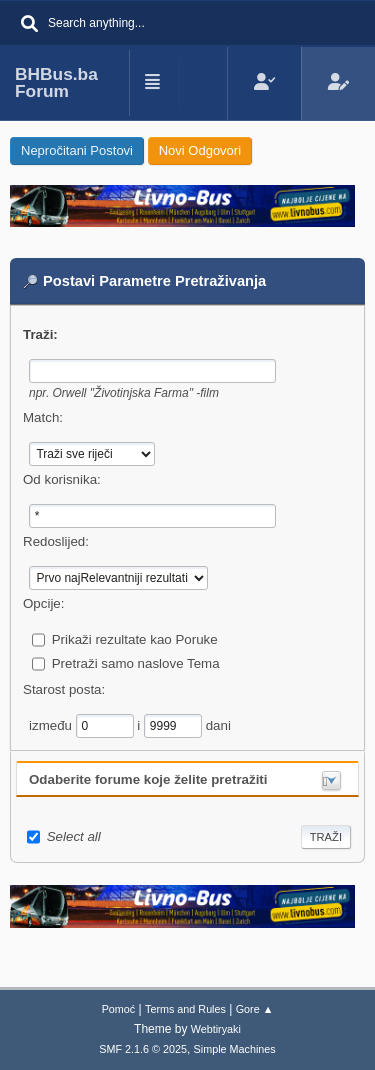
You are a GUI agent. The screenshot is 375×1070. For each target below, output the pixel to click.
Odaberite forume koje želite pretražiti (148, 779)
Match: (43, 417)
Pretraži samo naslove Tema (136, 663)
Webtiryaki (216, 1029)
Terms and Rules (185, 1009)
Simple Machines (235, 1049)
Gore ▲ (255, 1009)
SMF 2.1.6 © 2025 (143, 1049)
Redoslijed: (56, 541)
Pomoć (119, 1009)
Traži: (40, 334)
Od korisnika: (62, 479)
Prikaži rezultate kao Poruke (135, 639)
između (52, 725)
